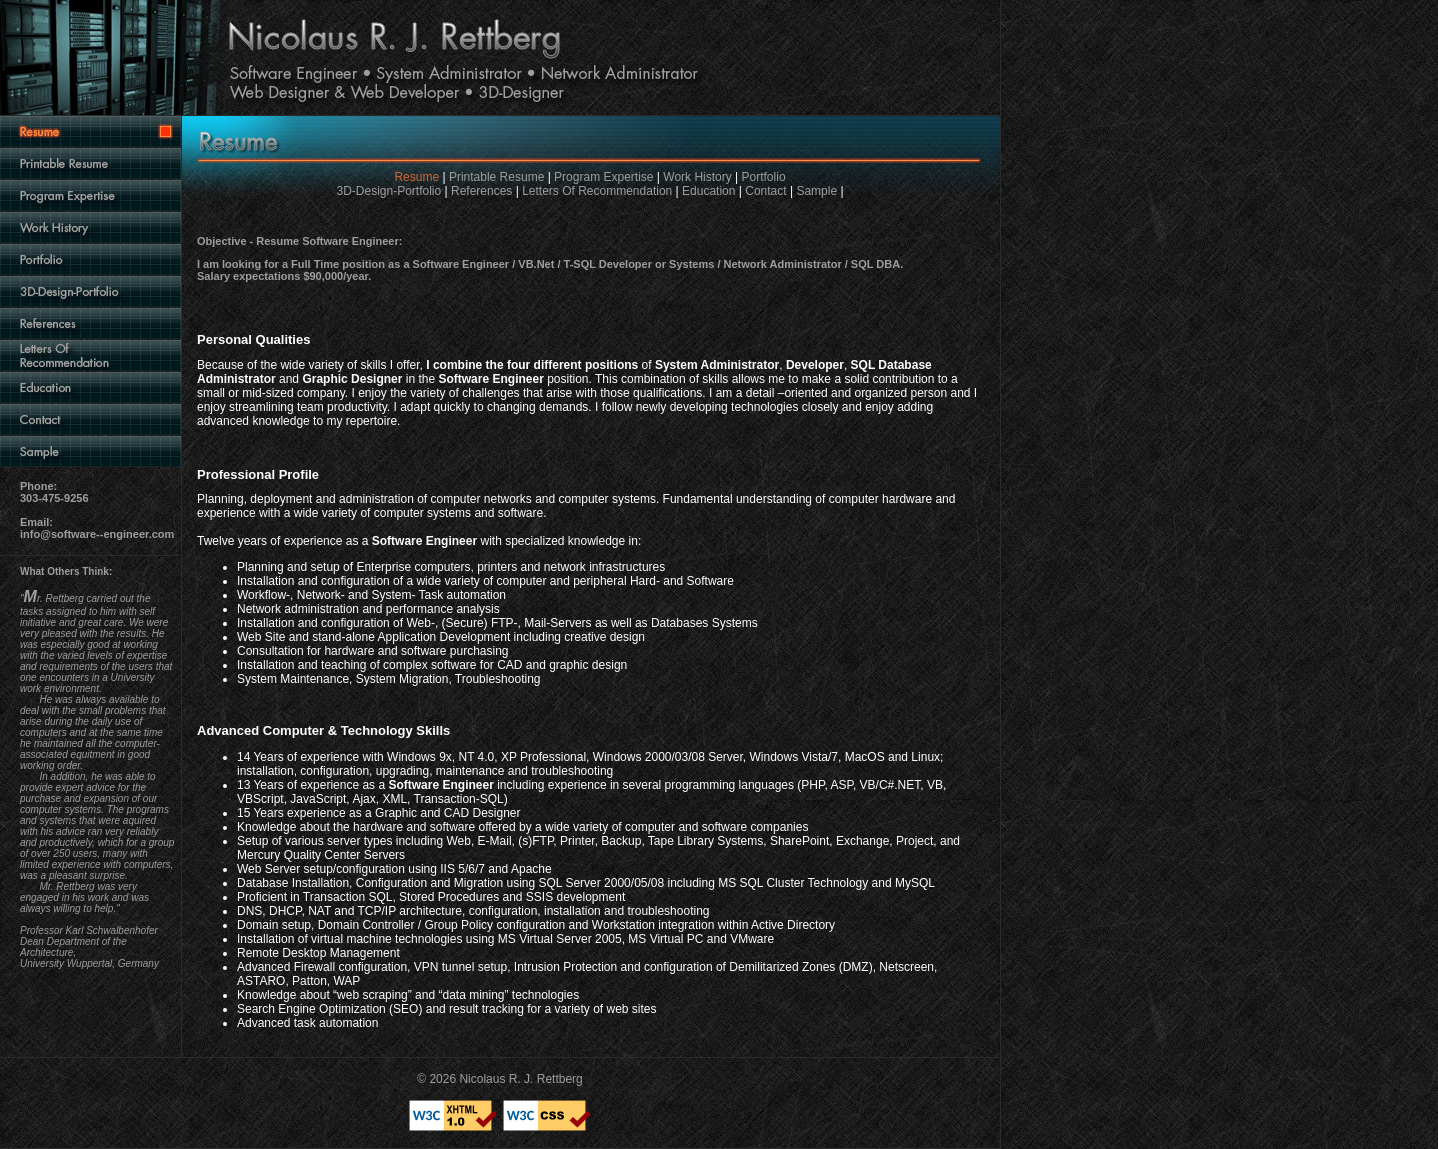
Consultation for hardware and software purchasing (373, 651)
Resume (416, 177)
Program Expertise (603, 177)
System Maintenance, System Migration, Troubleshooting (388, 679)
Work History (697, 177)
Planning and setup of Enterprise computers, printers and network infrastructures (451, 567)
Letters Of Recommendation (597, 191)
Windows (411, 757)
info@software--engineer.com (97, 534)
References (481, 191)
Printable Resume (496, 177)
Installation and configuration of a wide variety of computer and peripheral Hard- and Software (485, 581)
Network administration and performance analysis (368, 609)
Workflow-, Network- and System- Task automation (371, 595)
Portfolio (764, 177)
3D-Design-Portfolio (388, 191)
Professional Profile (258, 474)
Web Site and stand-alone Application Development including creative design (441, 637)
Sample (816, 191)
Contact (765, 191)
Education (708, 191)
